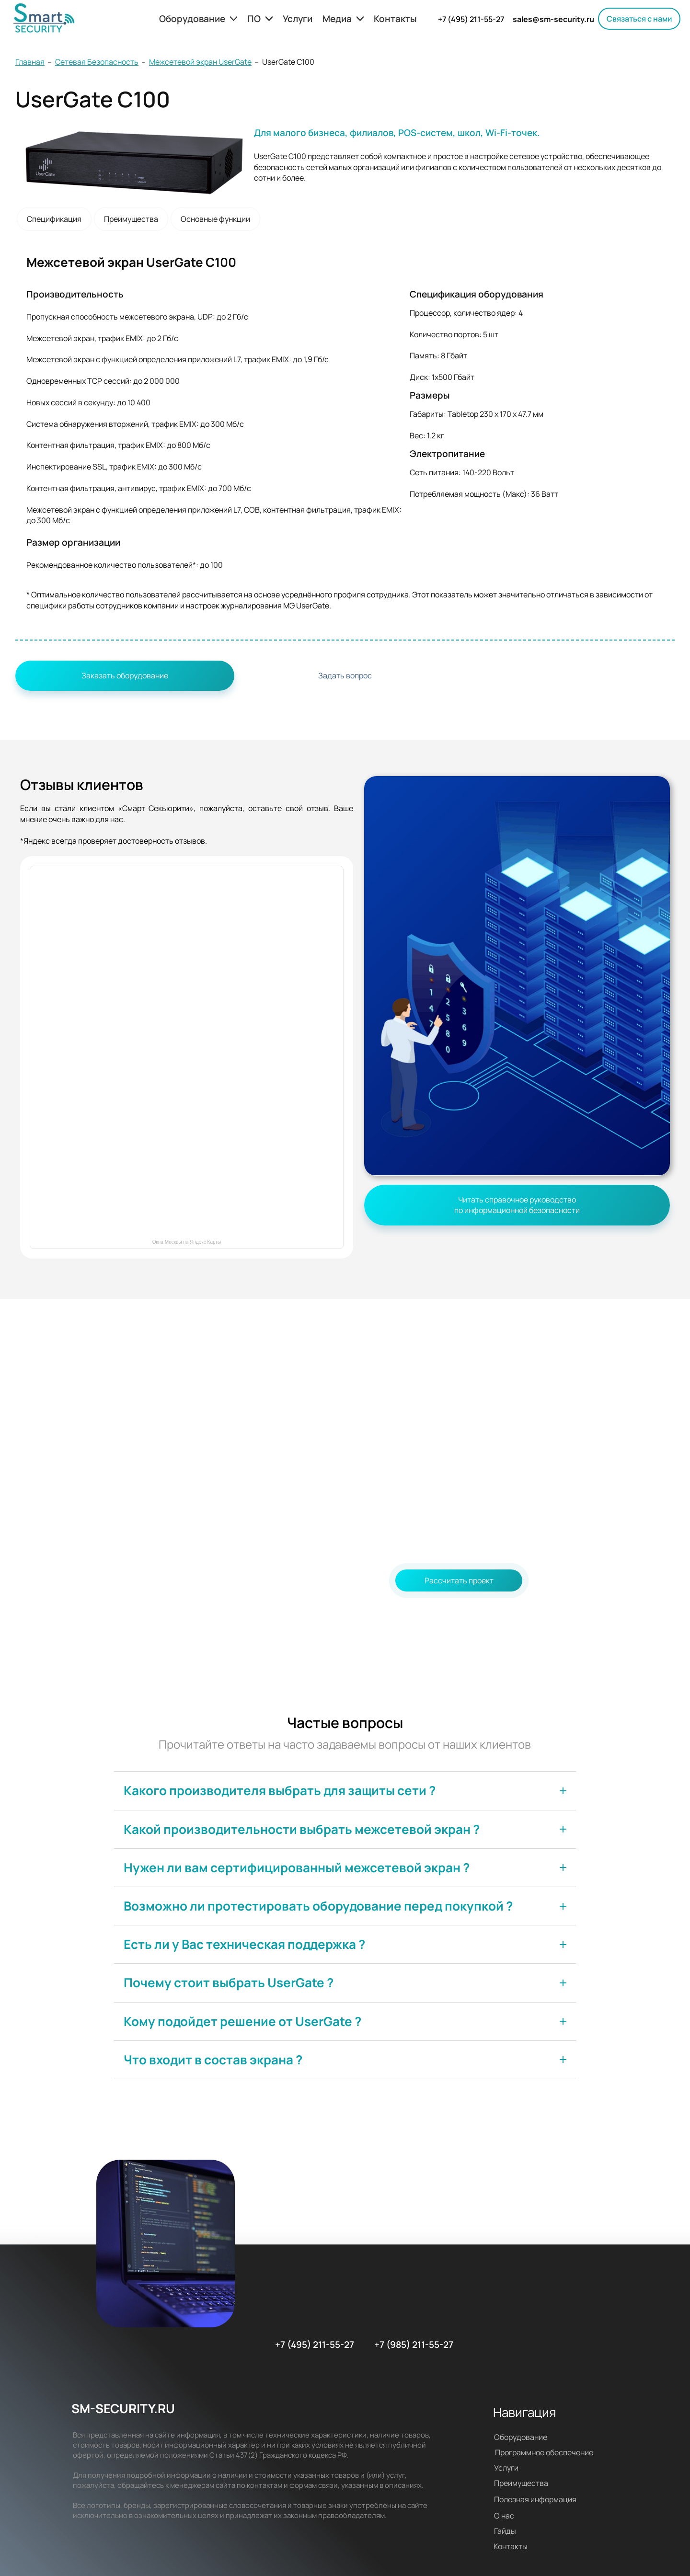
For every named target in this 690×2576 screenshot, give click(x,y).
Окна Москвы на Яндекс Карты (186, 1242)
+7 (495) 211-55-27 (471, 19)
